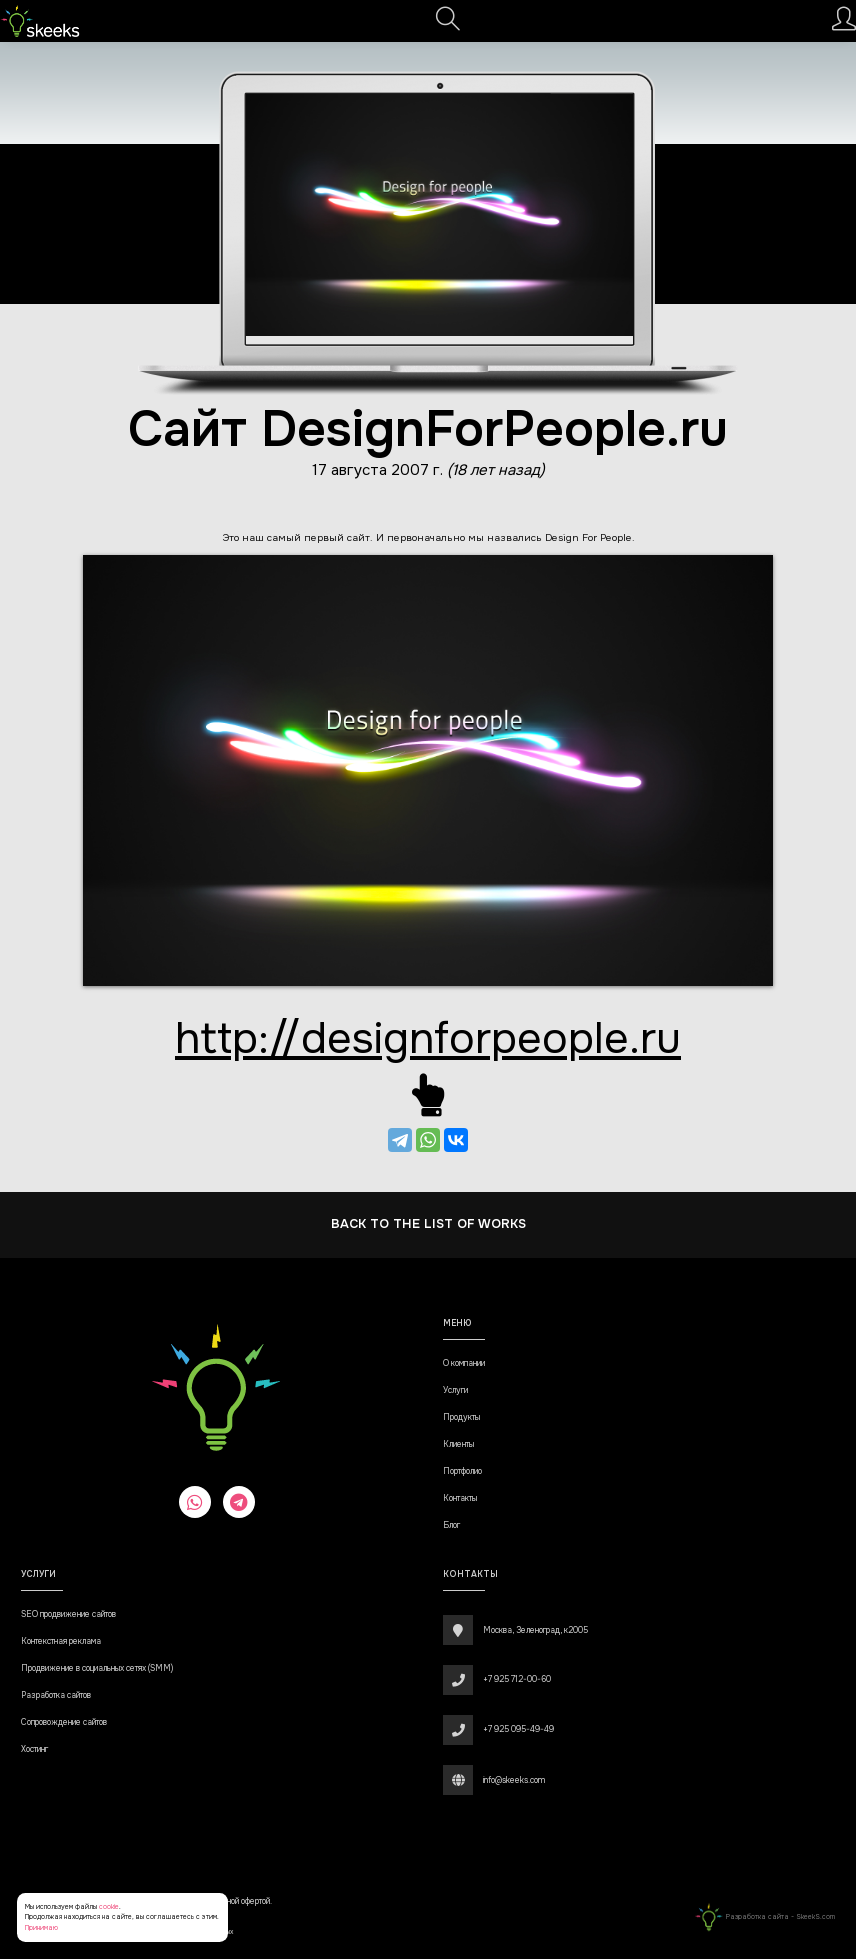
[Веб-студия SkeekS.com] (40, 21)
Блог (451, 1525)
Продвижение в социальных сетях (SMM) (97, 1668)
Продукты (461, 1417)
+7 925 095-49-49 (518, 1729)
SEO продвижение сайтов (68, 1614)
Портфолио (462, 1471)
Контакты (460, 1498)
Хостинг (34, 1749)
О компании (464, 1363)
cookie (109, 1906)
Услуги (455, 1390)
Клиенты (458, 1444)
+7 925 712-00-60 (517, 1679)
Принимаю (41, 1927)
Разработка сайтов (56, 1695)
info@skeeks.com (514, 1780)
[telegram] (239, 1502)
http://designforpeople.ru (428, 1038)
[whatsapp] (195, 1502)
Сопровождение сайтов (64, 1722)
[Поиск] (448, 24)
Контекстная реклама (61, 1641)
